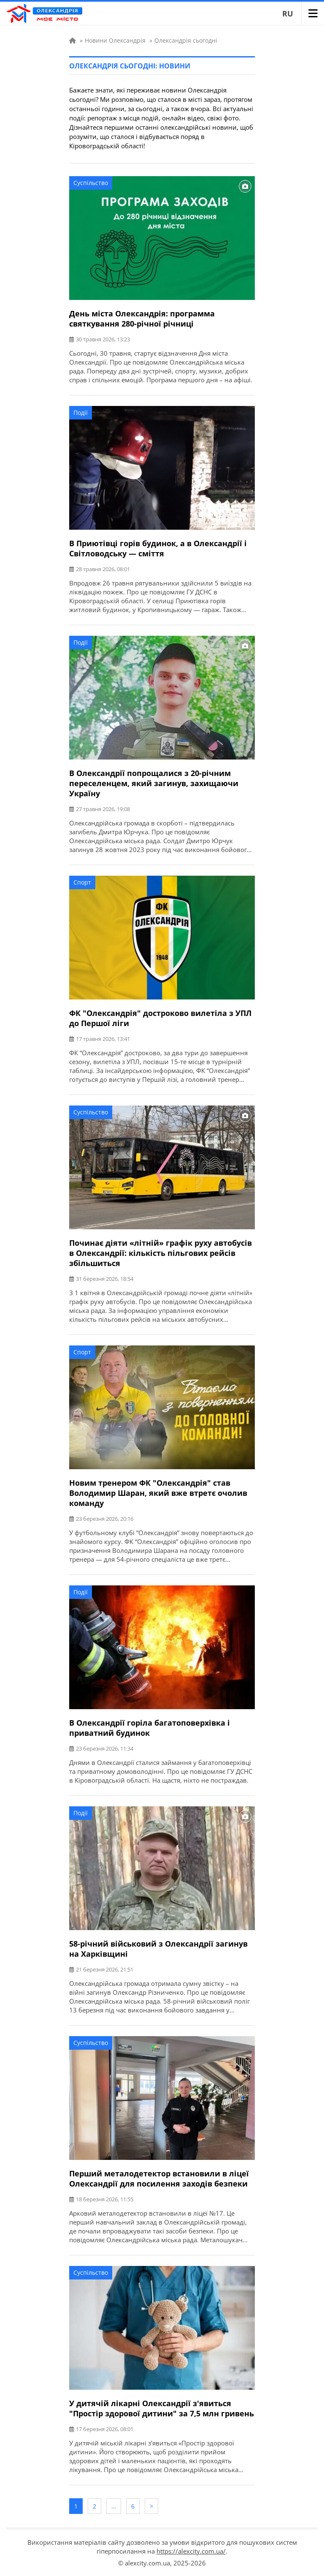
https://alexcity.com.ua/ (191, 2551)
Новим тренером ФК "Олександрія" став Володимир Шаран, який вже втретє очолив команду (158, 1493)
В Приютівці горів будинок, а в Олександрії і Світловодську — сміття (158, 548)
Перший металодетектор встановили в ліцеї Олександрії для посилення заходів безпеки (159, 2178)
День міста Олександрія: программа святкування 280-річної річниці (142, 318)
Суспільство (90, 183)
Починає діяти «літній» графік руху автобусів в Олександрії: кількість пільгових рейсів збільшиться (160, 1253)
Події (80, 412)
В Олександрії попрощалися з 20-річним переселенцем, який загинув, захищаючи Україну (153, 783)
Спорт (82, 882)
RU (287, 13)
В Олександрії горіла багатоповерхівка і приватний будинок (149, 1728)
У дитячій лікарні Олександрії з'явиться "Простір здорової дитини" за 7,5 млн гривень (161, 2408)
